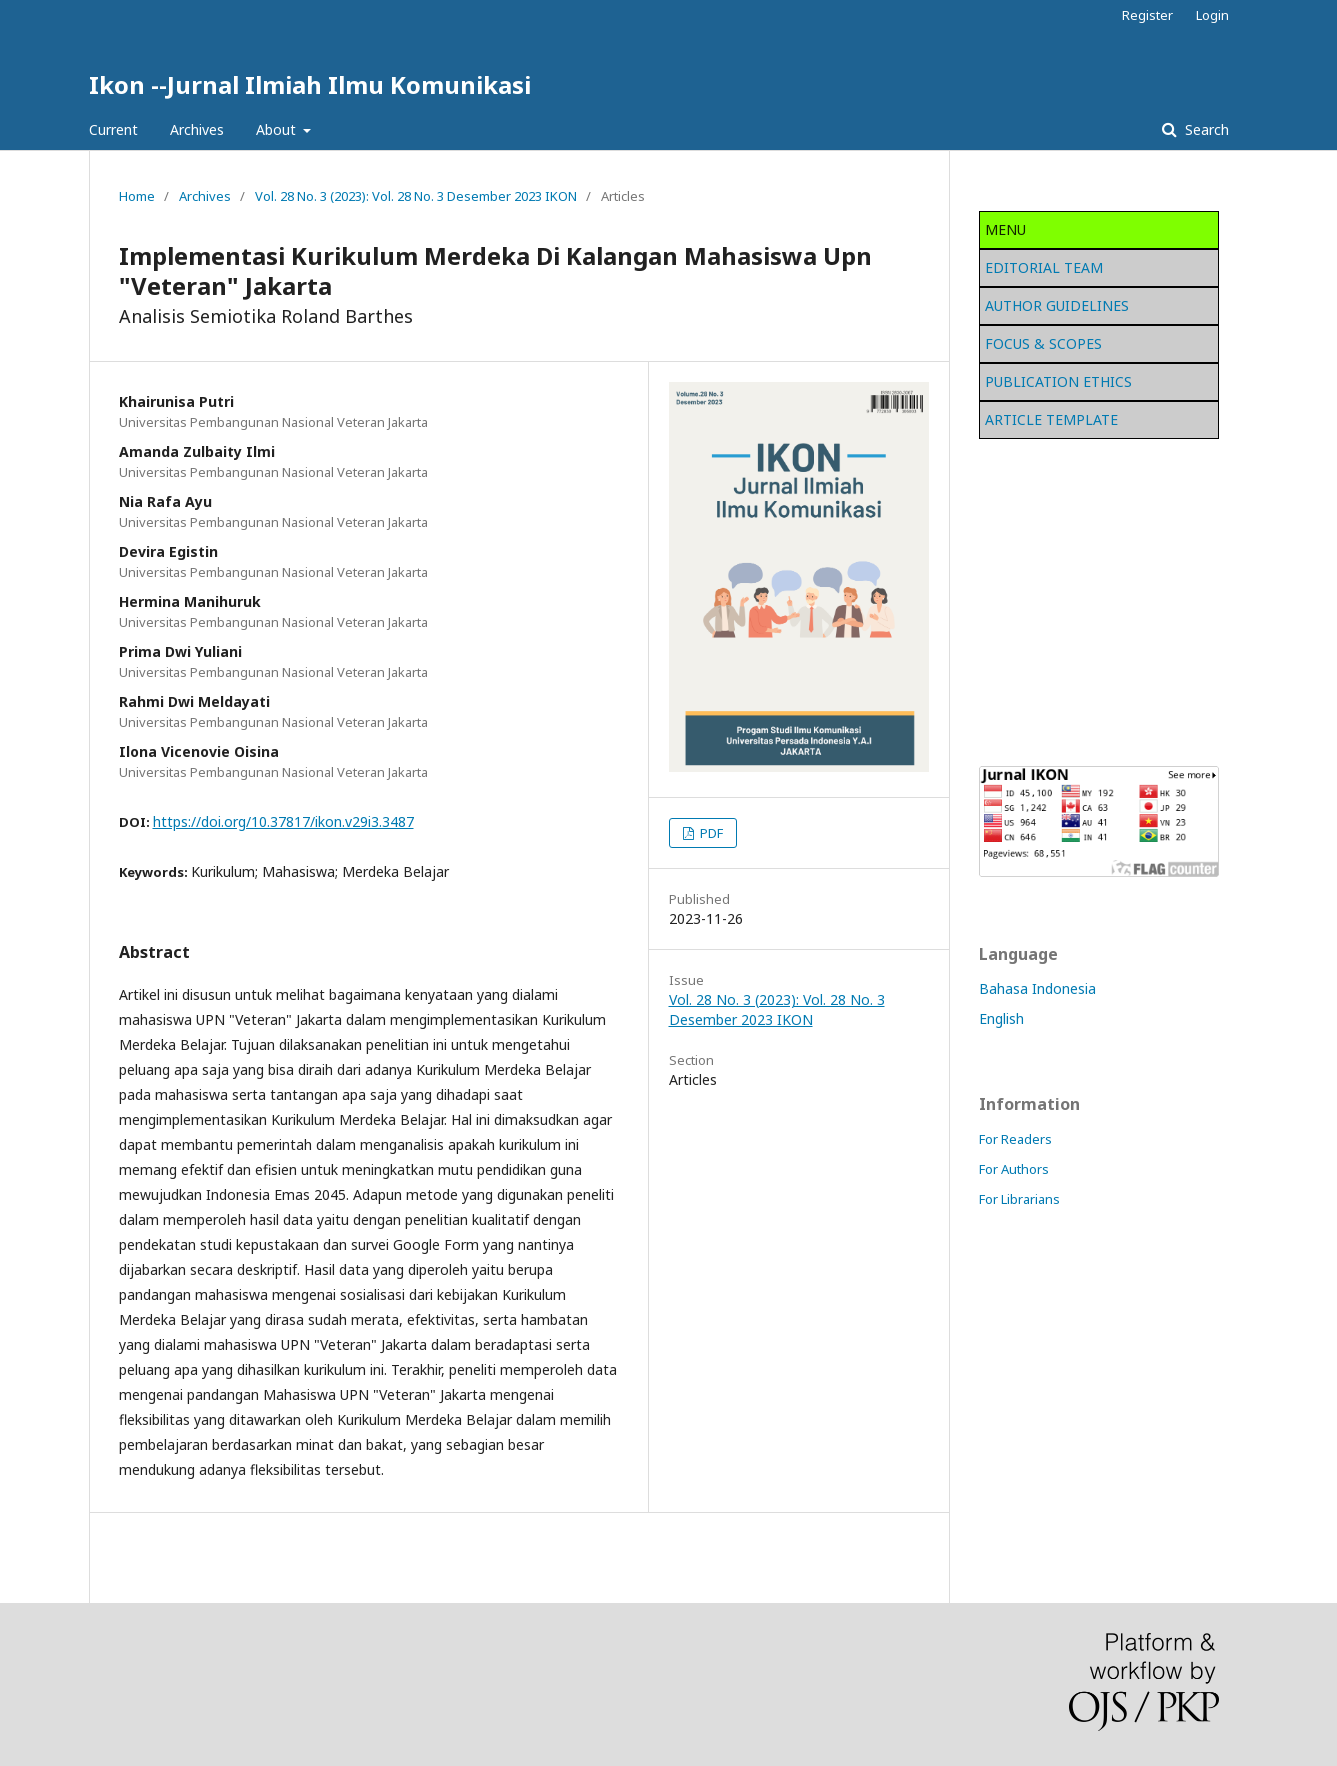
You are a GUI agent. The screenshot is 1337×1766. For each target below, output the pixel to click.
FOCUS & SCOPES (1043, 343)
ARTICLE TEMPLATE (1051, 419)
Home (137, 196)
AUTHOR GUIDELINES (1057, 305)
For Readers (1015, 1139)
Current (113, 129)
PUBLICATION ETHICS (1058, 381)
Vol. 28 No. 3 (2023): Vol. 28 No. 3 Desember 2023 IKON (416, 196)
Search (1205, 129)
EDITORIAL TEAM (1044, 267)
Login (1212, 15)
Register (1147, 15)
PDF (710, 833)
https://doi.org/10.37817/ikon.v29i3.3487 (283, 821)
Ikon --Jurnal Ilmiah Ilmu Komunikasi (310, 84)
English (1001, 1018)
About (278, 129)
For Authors (1014, 1169)
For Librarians (1019, 1199)
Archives (197, 129)
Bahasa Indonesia (1037, 988)
